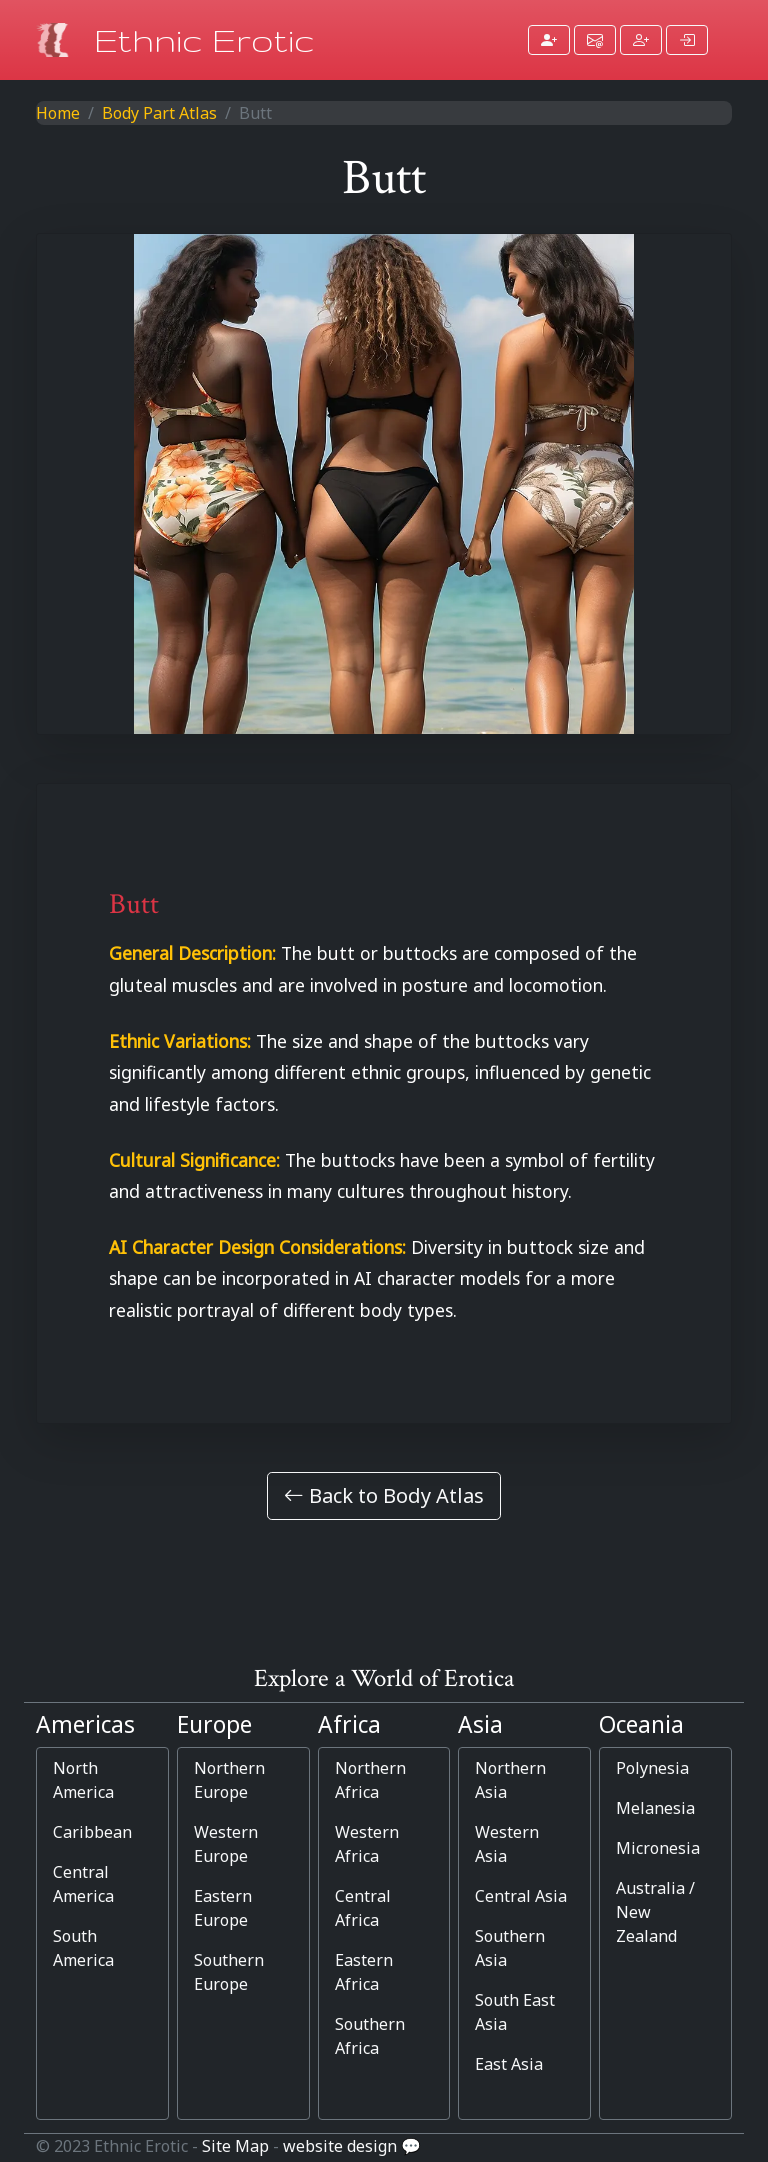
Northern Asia (510, 1780)
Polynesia (652, 1768)
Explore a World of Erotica (384, 1678)
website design (340, 2146)
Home (58, 113)
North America (83, 1780)
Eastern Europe (223, 1908)
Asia (480, 1724)
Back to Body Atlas (384, 1495)
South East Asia (515, 2012)
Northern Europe (229, 1780)
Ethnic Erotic (204, 39)
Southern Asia (510, 1948)
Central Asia (521, 1896)
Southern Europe (229, 1972)
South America (83, 1948)
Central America (83, 1884)
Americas (85, 1724)
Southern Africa (370, 2036)
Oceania (641, 1724)
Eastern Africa (364, 1972)
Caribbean (92, 1832)
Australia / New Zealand (655, 1912)
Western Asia (507, 1844)
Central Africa (363, 1908)
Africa (349, 1724)
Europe (214, 1724)
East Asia (509, 2064)
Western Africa (367, 1844)
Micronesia (658, 1848)
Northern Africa (370, 1780)
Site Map (235, 2146)
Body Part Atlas (159, 113)
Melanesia (655, 1808)
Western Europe (226, 1844)
